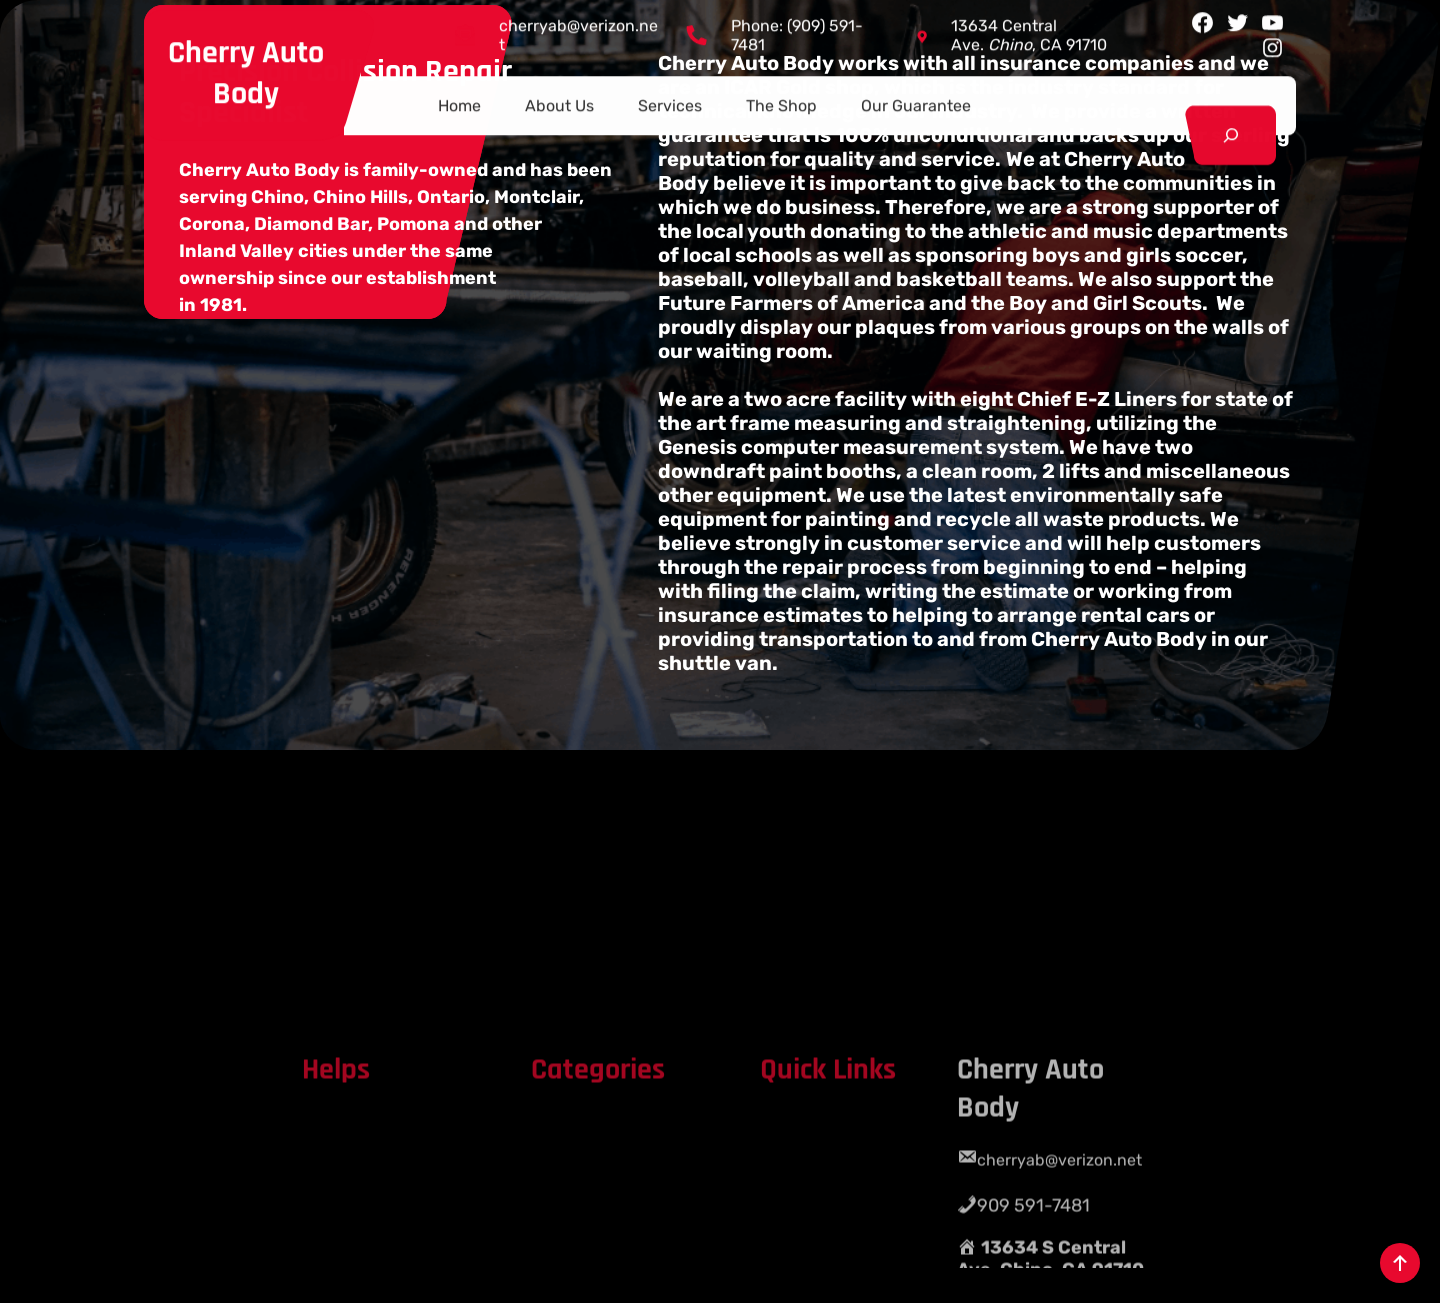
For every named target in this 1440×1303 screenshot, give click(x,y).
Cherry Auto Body (246, 69)
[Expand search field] (1230, 131)
